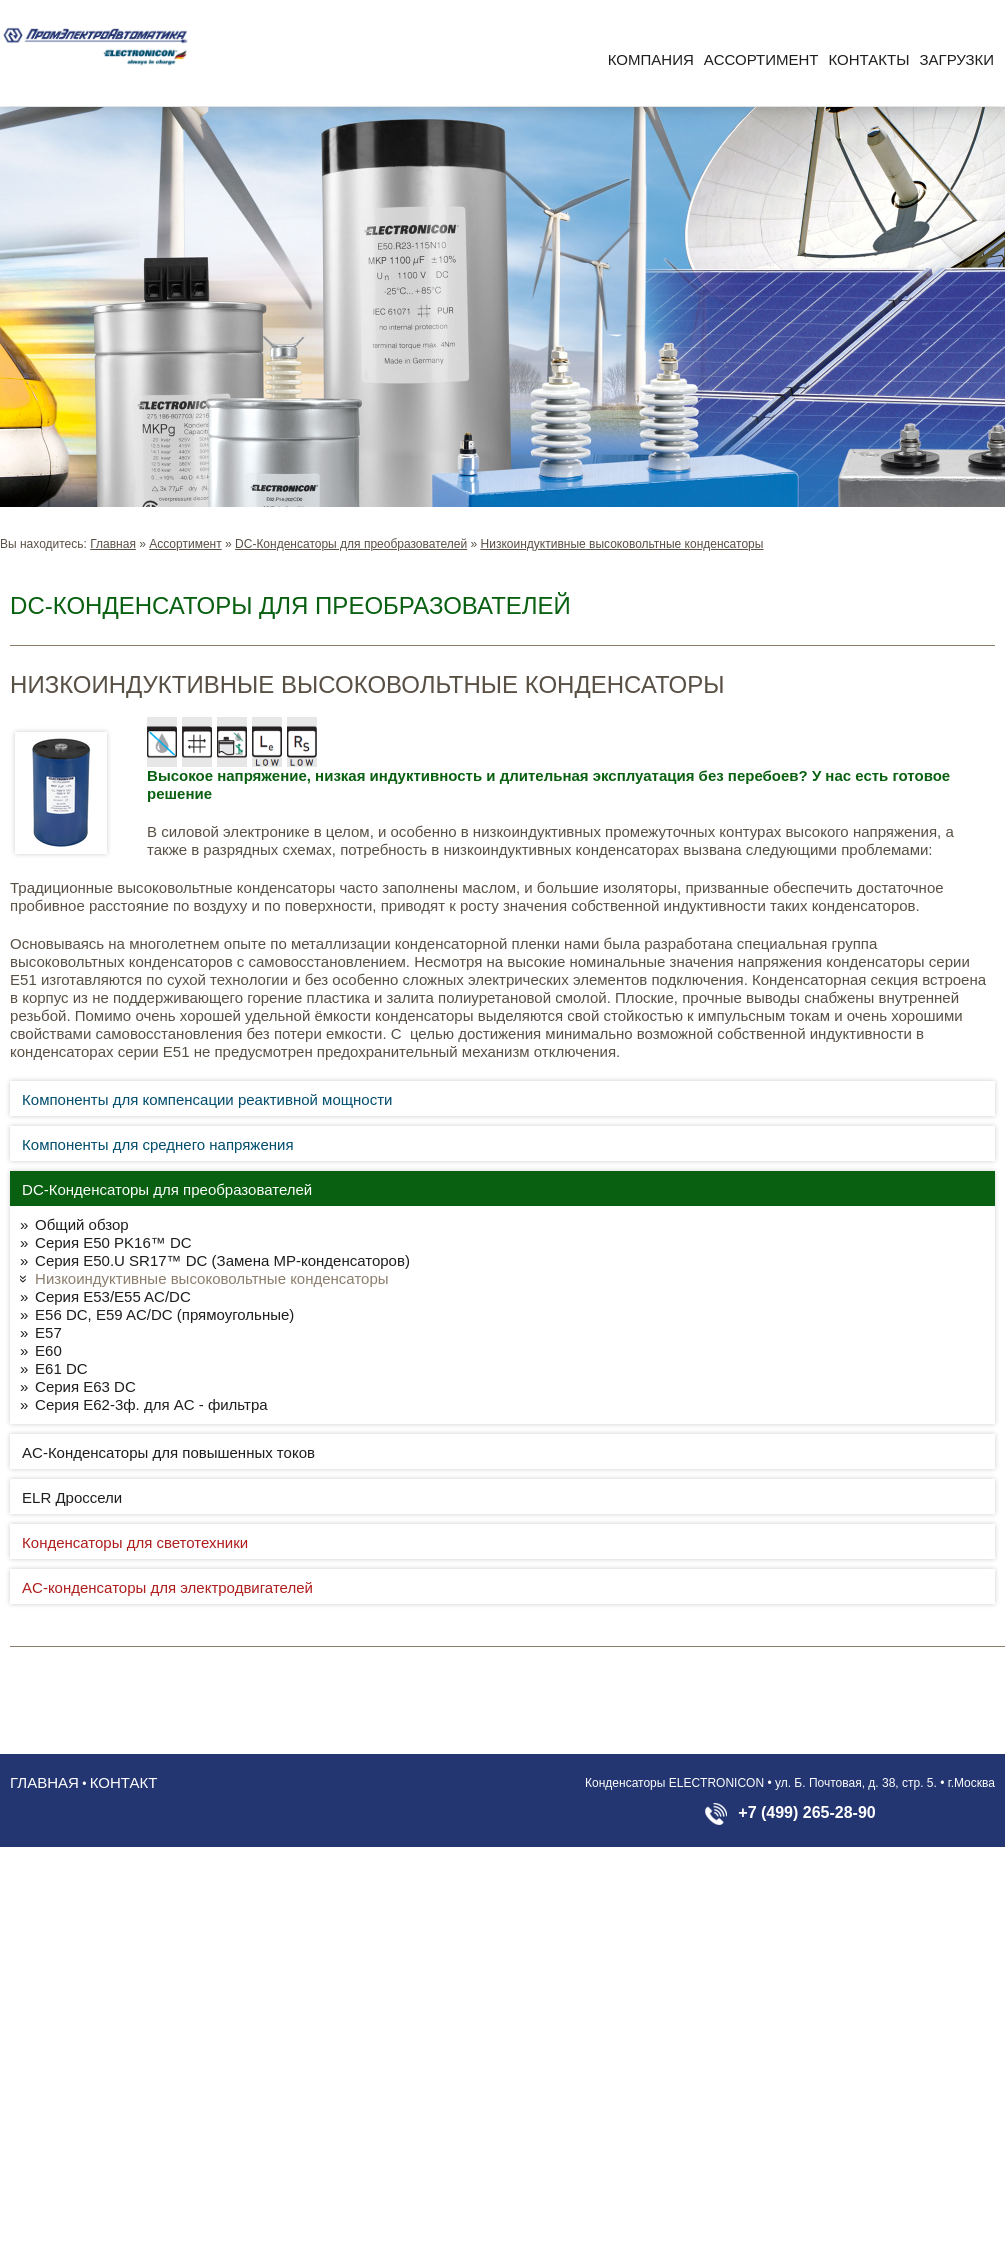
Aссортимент (761, 59)
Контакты (869, 59)
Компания (651, 59)
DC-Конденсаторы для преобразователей (351, 544)
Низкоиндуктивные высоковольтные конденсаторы (622, 544)
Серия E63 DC (85, 1386)
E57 (48, 1332)
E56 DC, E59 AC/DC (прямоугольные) (164, 1314)
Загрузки (956, 59)
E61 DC (61, 1368)
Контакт (124, 1782)
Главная (113, 544)
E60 (48, 1350)
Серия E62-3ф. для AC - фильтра (151, 1404)
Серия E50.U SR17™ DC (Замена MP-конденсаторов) (222, 1260)
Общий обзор (82, 1224)
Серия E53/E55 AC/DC (113, 1296)
